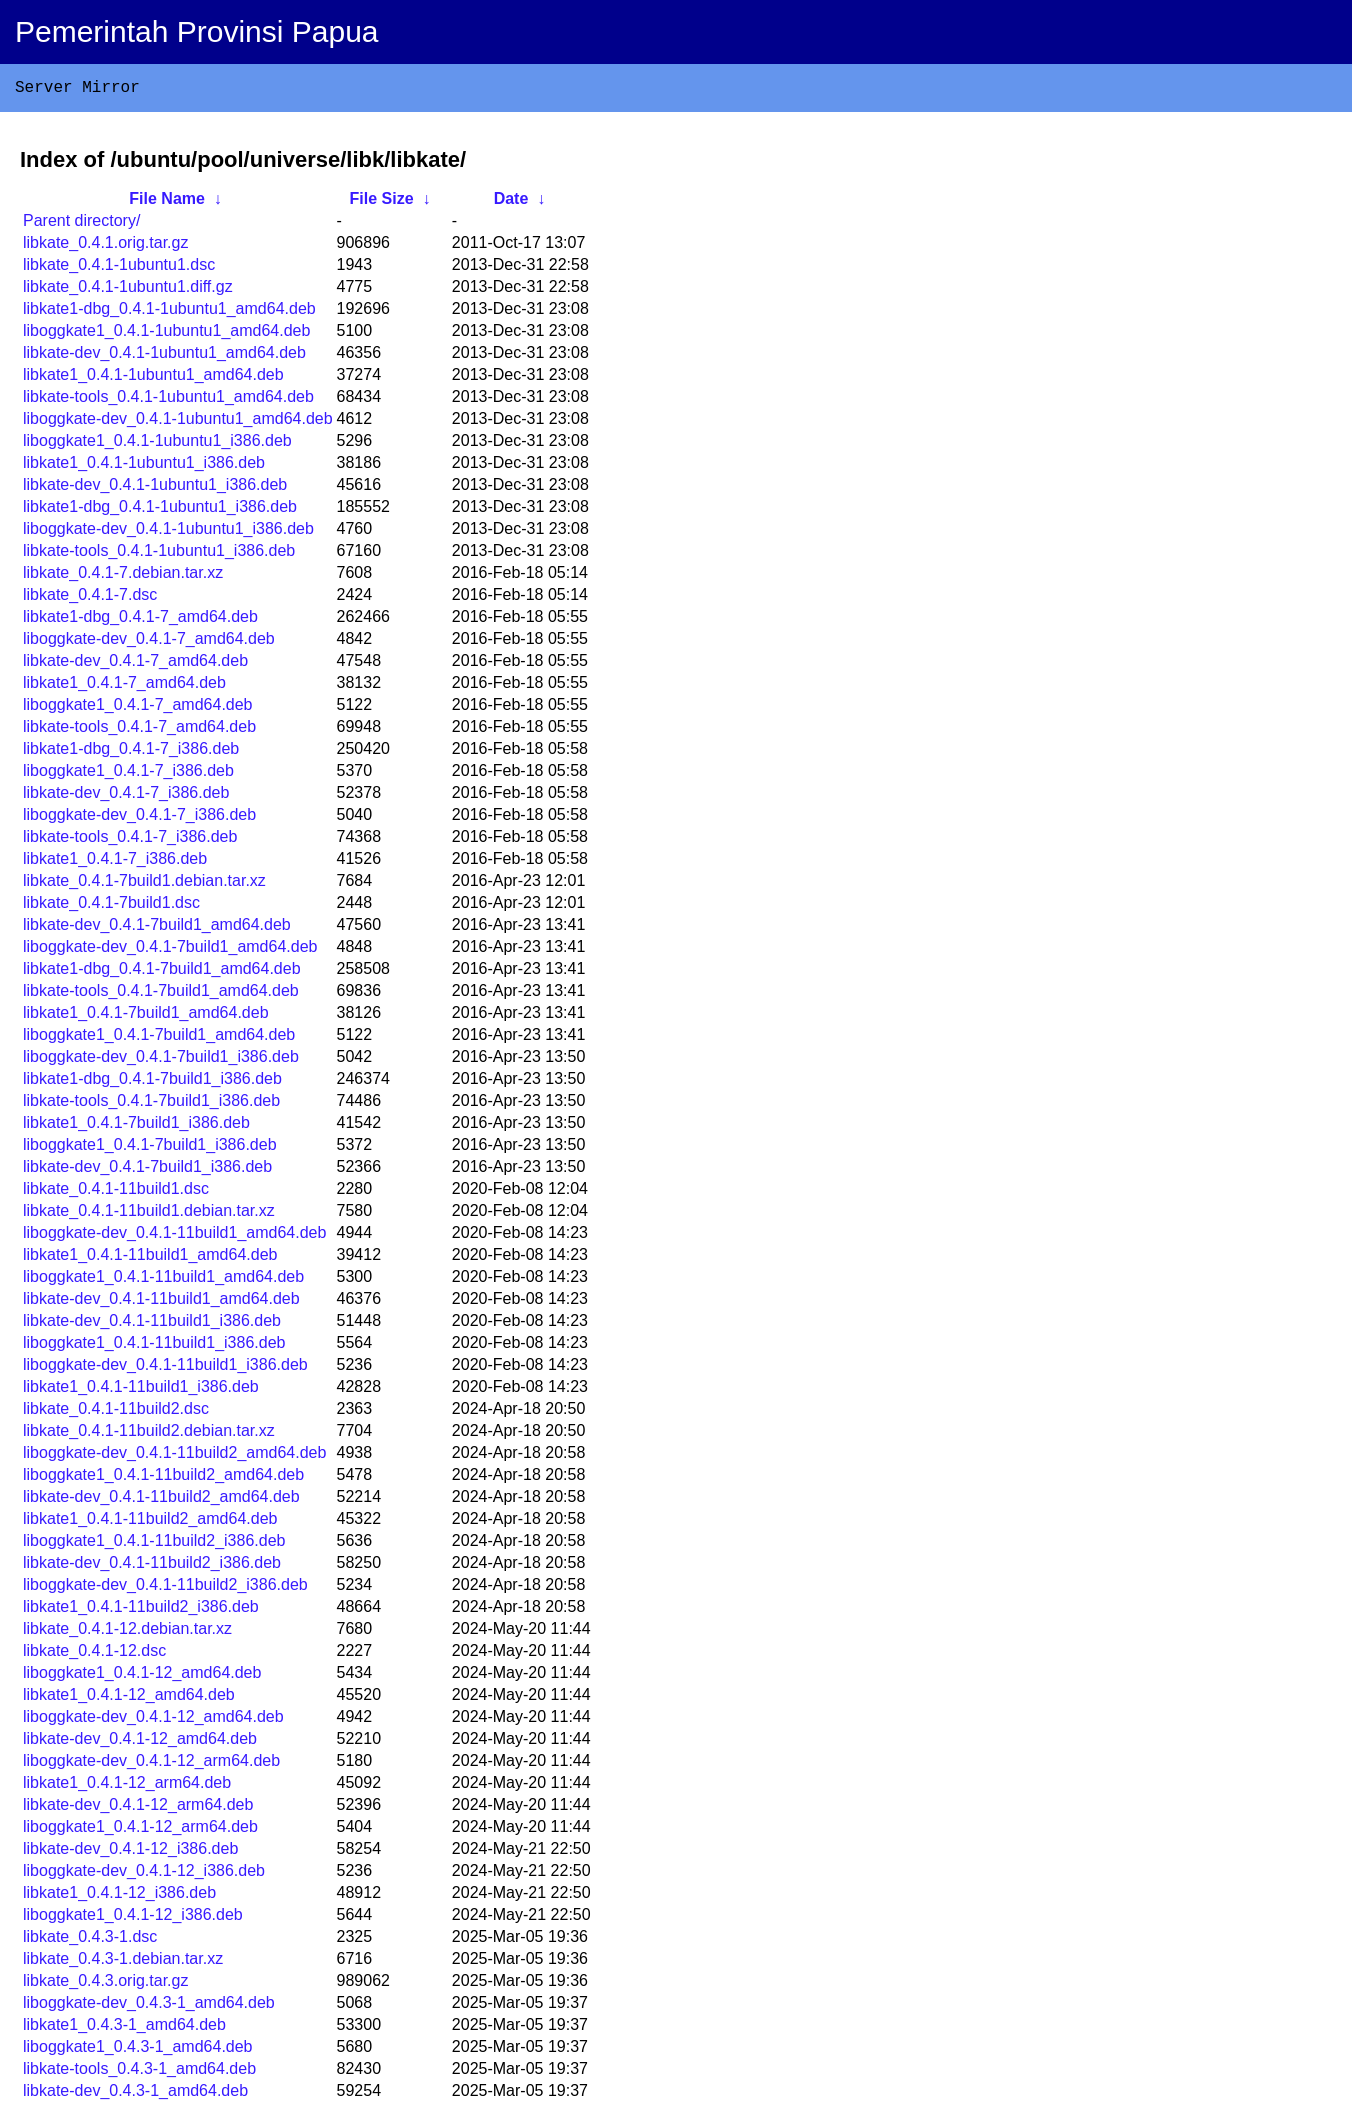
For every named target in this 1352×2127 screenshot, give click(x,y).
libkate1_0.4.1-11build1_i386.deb (141, 1390)
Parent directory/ (81, 224)
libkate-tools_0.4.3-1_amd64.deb (139, 2072)
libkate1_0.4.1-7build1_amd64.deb (146, 1016)
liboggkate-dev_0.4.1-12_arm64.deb (151, 1764)
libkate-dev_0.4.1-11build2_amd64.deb (161, 1500)
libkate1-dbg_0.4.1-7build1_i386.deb (152, 1082)
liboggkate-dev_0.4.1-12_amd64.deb (153, 1720)
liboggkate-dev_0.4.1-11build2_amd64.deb (174, 1456)
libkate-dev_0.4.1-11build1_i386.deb (152, 1324)
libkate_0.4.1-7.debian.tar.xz (123, 576)
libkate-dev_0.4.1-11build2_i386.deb (152, 1566)
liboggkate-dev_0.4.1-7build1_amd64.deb (170, 950)
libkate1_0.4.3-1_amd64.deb (124, 2028)
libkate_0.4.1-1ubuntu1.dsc (119, 268)
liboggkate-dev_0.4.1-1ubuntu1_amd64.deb (178, 422)
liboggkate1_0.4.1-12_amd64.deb (142, 1676)
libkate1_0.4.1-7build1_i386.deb (136, 1126)
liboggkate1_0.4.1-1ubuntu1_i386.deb (157, 444)
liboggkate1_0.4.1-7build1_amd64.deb (159, 1038)
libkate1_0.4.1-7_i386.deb (115, 862)
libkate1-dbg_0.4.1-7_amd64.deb (140, 620)
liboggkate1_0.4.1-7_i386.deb (128, 774)
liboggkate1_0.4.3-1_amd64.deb (138, 2050)
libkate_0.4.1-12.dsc (94, 1654)
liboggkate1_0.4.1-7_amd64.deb (138, 708)
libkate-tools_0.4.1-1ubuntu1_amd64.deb (168, 400)
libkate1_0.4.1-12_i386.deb (119, 1896)
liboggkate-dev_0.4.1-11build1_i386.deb (165, 1368)
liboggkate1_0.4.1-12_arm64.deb (140, 1830)
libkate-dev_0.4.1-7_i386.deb (126, 796)
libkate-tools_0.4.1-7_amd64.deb (139, 730)
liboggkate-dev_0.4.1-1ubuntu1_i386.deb (168, 532)
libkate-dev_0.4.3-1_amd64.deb (135, 2094)
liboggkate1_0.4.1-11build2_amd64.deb (163, 1478)
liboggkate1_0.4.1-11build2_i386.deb (154, 1544)
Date (511, 202)
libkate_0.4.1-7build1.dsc (111, 906)
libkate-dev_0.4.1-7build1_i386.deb (147, 1170)
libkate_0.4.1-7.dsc (90, 598)
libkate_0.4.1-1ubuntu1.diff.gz (128, 290)
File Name (167, 202)
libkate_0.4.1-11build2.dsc (116, 1412)
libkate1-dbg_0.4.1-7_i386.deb (131, 752)
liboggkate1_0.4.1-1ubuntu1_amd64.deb (166, 334)
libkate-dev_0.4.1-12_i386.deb (130, 1852)
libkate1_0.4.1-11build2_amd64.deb (150, 1522)
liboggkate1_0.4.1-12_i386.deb (133, 1918)
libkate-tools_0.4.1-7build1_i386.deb (151, 1104)
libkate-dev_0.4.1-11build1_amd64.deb (161, 1302)
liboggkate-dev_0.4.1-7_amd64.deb (149, 642)
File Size (382, 202)
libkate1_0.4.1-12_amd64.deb (129, 1698)
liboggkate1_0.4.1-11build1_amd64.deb (163, 1280)
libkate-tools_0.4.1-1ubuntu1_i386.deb (159, 554)
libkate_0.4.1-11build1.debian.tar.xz (149, 1214)
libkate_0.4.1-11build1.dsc (116, 1192)
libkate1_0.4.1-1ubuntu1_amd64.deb (153, 378)
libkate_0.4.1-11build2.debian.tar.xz (149, 1434)
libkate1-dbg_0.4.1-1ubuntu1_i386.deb (160, 510)
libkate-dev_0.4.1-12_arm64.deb (138, 1808)
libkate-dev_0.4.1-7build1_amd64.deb (157, 928)
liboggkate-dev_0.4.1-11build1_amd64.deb (174, 1236)
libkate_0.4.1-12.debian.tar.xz (127, 1632)
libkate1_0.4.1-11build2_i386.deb (141, 1610)
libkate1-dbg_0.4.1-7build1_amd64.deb (162, 972)
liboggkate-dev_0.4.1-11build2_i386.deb (165, 1588)
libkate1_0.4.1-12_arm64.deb (127, 1786)
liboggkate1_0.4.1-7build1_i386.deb (150, 1148)
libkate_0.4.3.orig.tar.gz (105, 1984)
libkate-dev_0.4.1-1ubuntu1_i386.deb (155, 488)
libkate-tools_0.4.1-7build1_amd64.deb (161, 994)
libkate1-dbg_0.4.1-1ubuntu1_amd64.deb (169, 312)
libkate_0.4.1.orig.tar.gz (105, 246)
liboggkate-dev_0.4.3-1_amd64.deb (149, 2006)
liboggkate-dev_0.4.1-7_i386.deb (139, 818)
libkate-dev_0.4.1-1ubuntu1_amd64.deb (164, 356)
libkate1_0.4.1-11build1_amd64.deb (150, 1258)
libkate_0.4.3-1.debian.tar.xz (123, 1962)
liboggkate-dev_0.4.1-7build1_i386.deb (161, 1060)
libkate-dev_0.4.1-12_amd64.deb (140, 1742)
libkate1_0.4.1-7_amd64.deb (124, 686)
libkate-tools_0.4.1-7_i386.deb (130, 840)
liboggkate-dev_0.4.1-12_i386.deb (144, 1874)
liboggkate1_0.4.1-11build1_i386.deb (154, 1346)
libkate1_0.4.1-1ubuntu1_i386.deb (144, 466)
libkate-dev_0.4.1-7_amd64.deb (135, 664)
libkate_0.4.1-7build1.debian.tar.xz (144, 884)
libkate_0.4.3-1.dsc (90, 1940)
